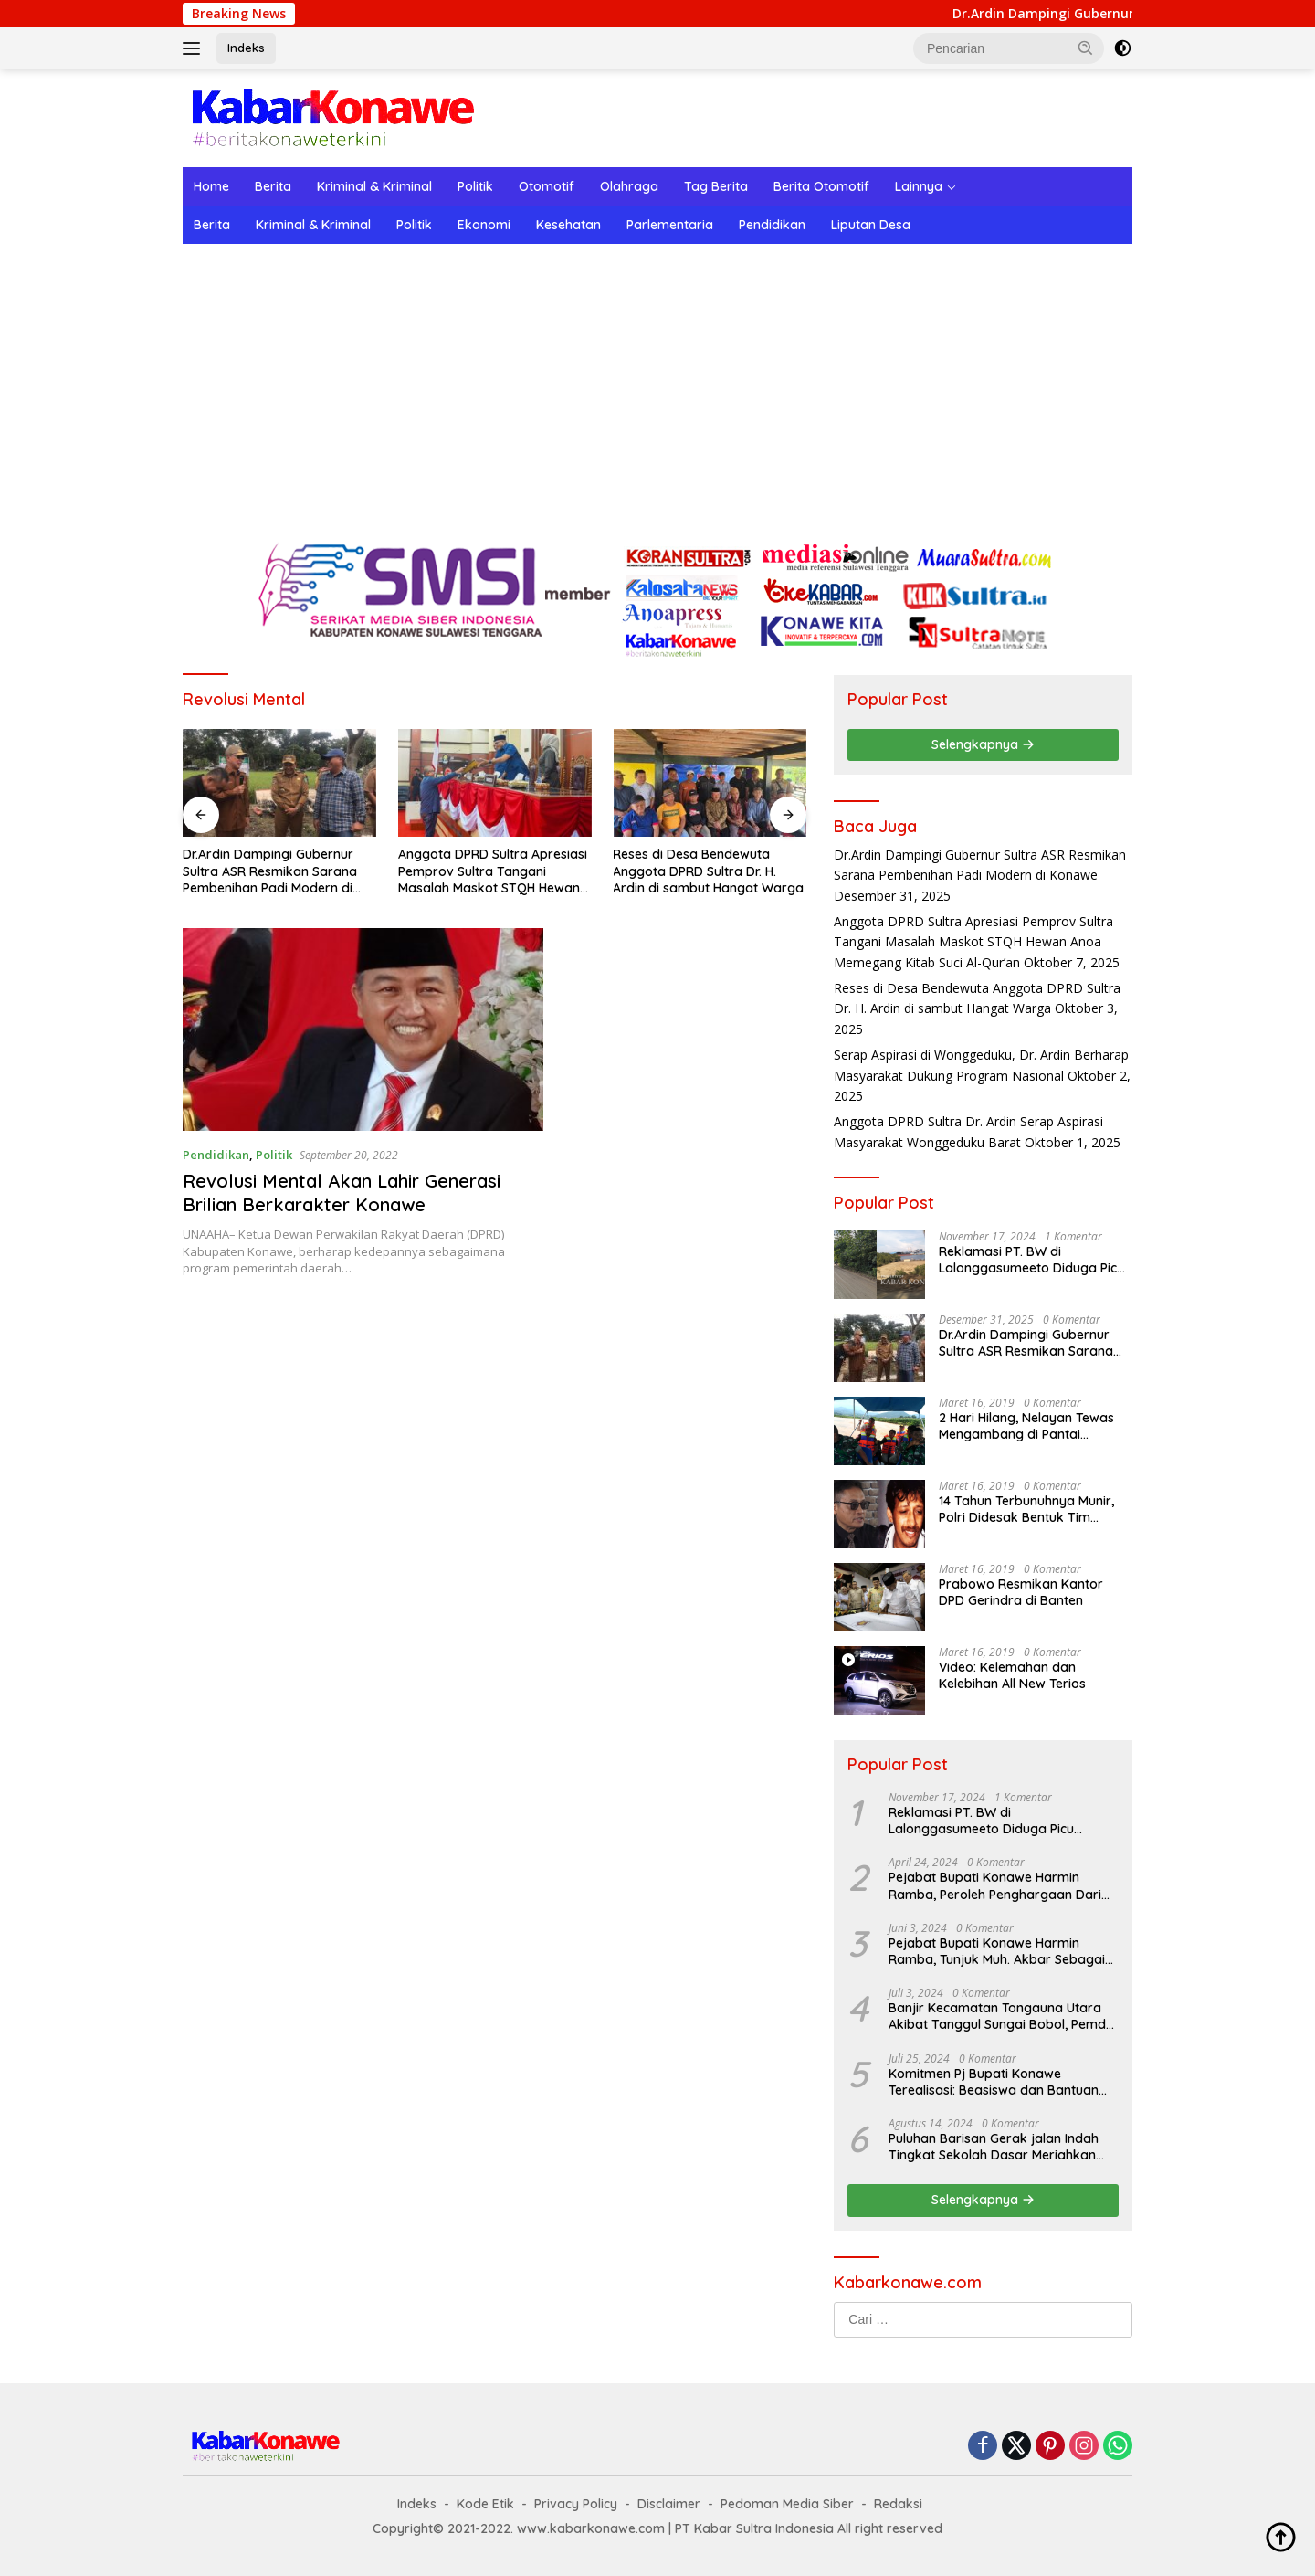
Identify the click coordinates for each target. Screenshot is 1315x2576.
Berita (273, 186)
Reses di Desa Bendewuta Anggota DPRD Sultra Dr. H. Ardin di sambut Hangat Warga (708, 870)
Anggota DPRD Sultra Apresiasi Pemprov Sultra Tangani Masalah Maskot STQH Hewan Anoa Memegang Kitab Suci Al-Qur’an (492, 871)
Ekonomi (484, 224)
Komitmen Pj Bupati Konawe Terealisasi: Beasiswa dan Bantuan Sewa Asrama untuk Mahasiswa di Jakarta (994, 2081)
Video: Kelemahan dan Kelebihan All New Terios (1012, 1675)
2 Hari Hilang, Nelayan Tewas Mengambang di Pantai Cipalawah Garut (1026, 1425)
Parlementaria (669, 224)
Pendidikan (772, 224)
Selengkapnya (983, 744)
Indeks (246, 47)
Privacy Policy (575, 2504)
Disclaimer (668, 2504)
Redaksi (898, 2504)
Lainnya (918, 186)
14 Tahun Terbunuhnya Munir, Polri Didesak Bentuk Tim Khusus (1026, 1509)
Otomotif (546, 186)
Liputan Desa (870, 224)
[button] (1086, 47)
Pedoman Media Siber (787, 2504)
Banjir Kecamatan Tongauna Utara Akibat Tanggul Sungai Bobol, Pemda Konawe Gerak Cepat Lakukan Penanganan (1001, 2016)
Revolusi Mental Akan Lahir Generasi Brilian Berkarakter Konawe (341, 1192)
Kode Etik (485, 2504)
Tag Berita (716, 186)
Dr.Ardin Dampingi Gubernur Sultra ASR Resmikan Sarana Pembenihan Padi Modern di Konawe (270, 871)
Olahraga (629, 186)
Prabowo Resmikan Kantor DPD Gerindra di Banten (1021, 1592)
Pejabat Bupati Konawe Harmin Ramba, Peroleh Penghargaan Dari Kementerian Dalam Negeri (995, 1885)
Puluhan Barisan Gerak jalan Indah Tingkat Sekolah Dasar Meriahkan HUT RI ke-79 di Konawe (994, 2146)
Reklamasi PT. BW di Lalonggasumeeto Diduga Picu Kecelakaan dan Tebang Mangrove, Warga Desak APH (1031, 1259)
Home (211, 186)
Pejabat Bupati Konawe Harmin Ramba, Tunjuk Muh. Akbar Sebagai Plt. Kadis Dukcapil (997, 1951)
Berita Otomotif (821, 186)
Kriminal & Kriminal (374, 186)
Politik (475, 186)
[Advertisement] (657, 381)
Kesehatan (568, 224)
